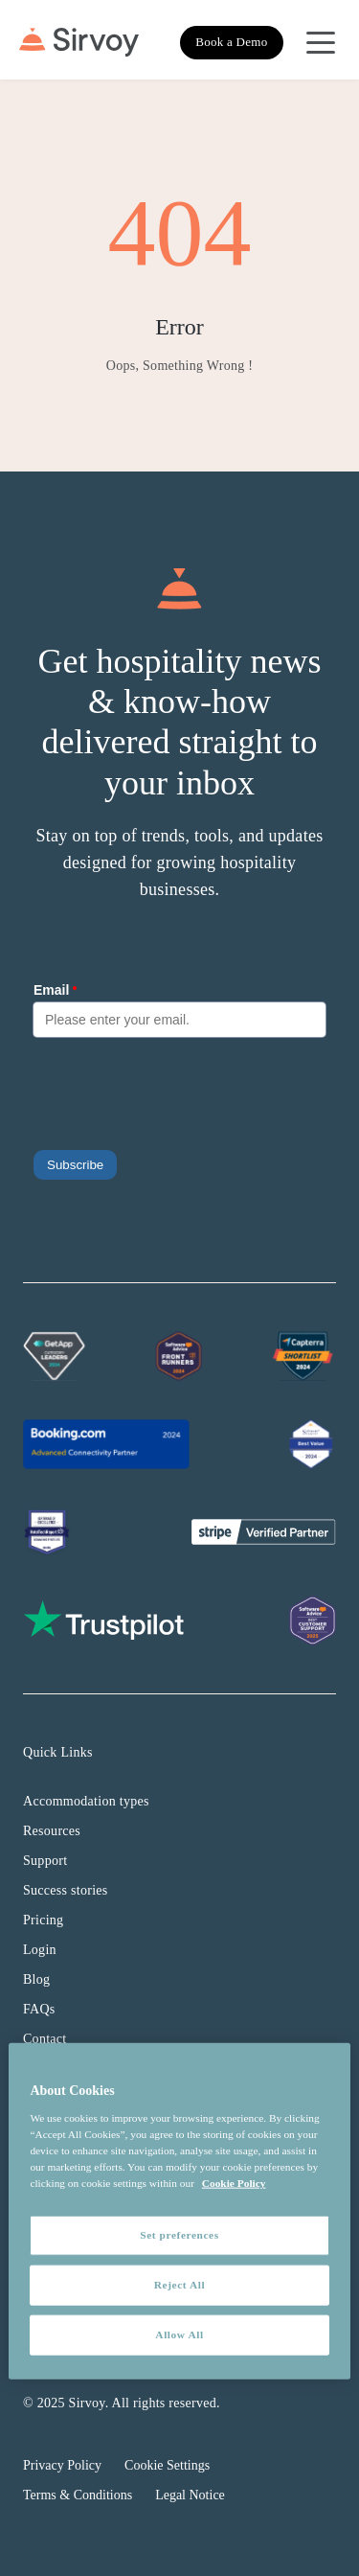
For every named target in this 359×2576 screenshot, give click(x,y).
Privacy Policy (62, 2465)
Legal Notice (190, 2495)
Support (45, 1860)
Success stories (65, 1890)
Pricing (43, 1920)
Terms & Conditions (77, 2495)
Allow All (179, 2334)
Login (39, 1950)
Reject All (179, 2284)
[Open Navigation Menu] (321, 42)
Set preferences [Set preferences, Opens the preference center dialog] (179, 2235)
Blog (36, 1979)
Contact (45, 2039)
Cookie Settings (167, 2465)
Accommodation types (86, 1801)
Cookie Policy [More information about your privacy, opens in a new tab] (234, 2183)
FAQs (39, 2009)
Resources (51, 1831)
